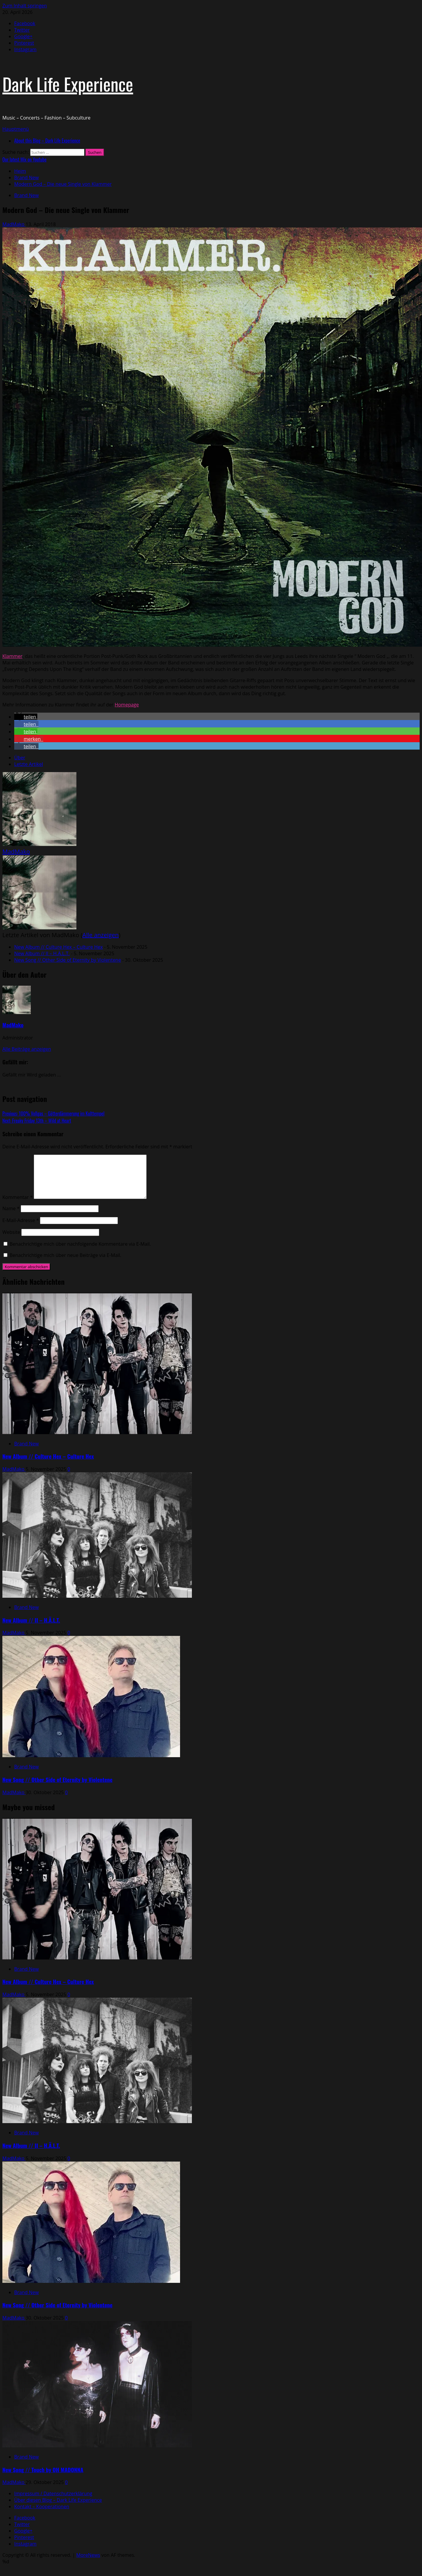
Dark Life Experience (67, 83)
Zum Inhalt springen (24, 5)
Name (11, 1208)
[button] (15, 129)
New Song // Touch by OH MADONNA (42, 2470)
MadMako (14, 224)
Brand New (26, 195)
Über (19, 757)
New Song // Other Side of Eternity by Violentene (67, 960)
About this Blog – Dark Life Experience (47, 140)
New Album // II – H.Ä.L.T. (42, 953)
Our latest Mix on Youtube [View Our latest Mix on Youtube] (24, 159)
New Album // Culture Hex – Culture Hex (58, 947)
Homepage (127, 704)
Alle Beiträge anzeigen (26, 1049)
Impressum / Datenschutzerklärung (53, 2493)
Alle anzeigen (100, 935)
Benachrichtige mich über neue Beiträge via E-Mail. (65, 1255)
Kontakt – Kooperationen (41, 2506)
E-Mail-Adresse (20, 1220)
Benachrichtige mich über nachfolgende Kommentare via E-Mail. (80, 1244)
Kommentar (17, 1197)
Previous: (53, 1113)
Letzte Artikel (28, 764)
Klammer (12, 656)
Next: (36, 1120)
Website (11, 1232)
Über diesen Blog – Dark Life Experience (58, 2500)
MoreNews (88, 2555)
